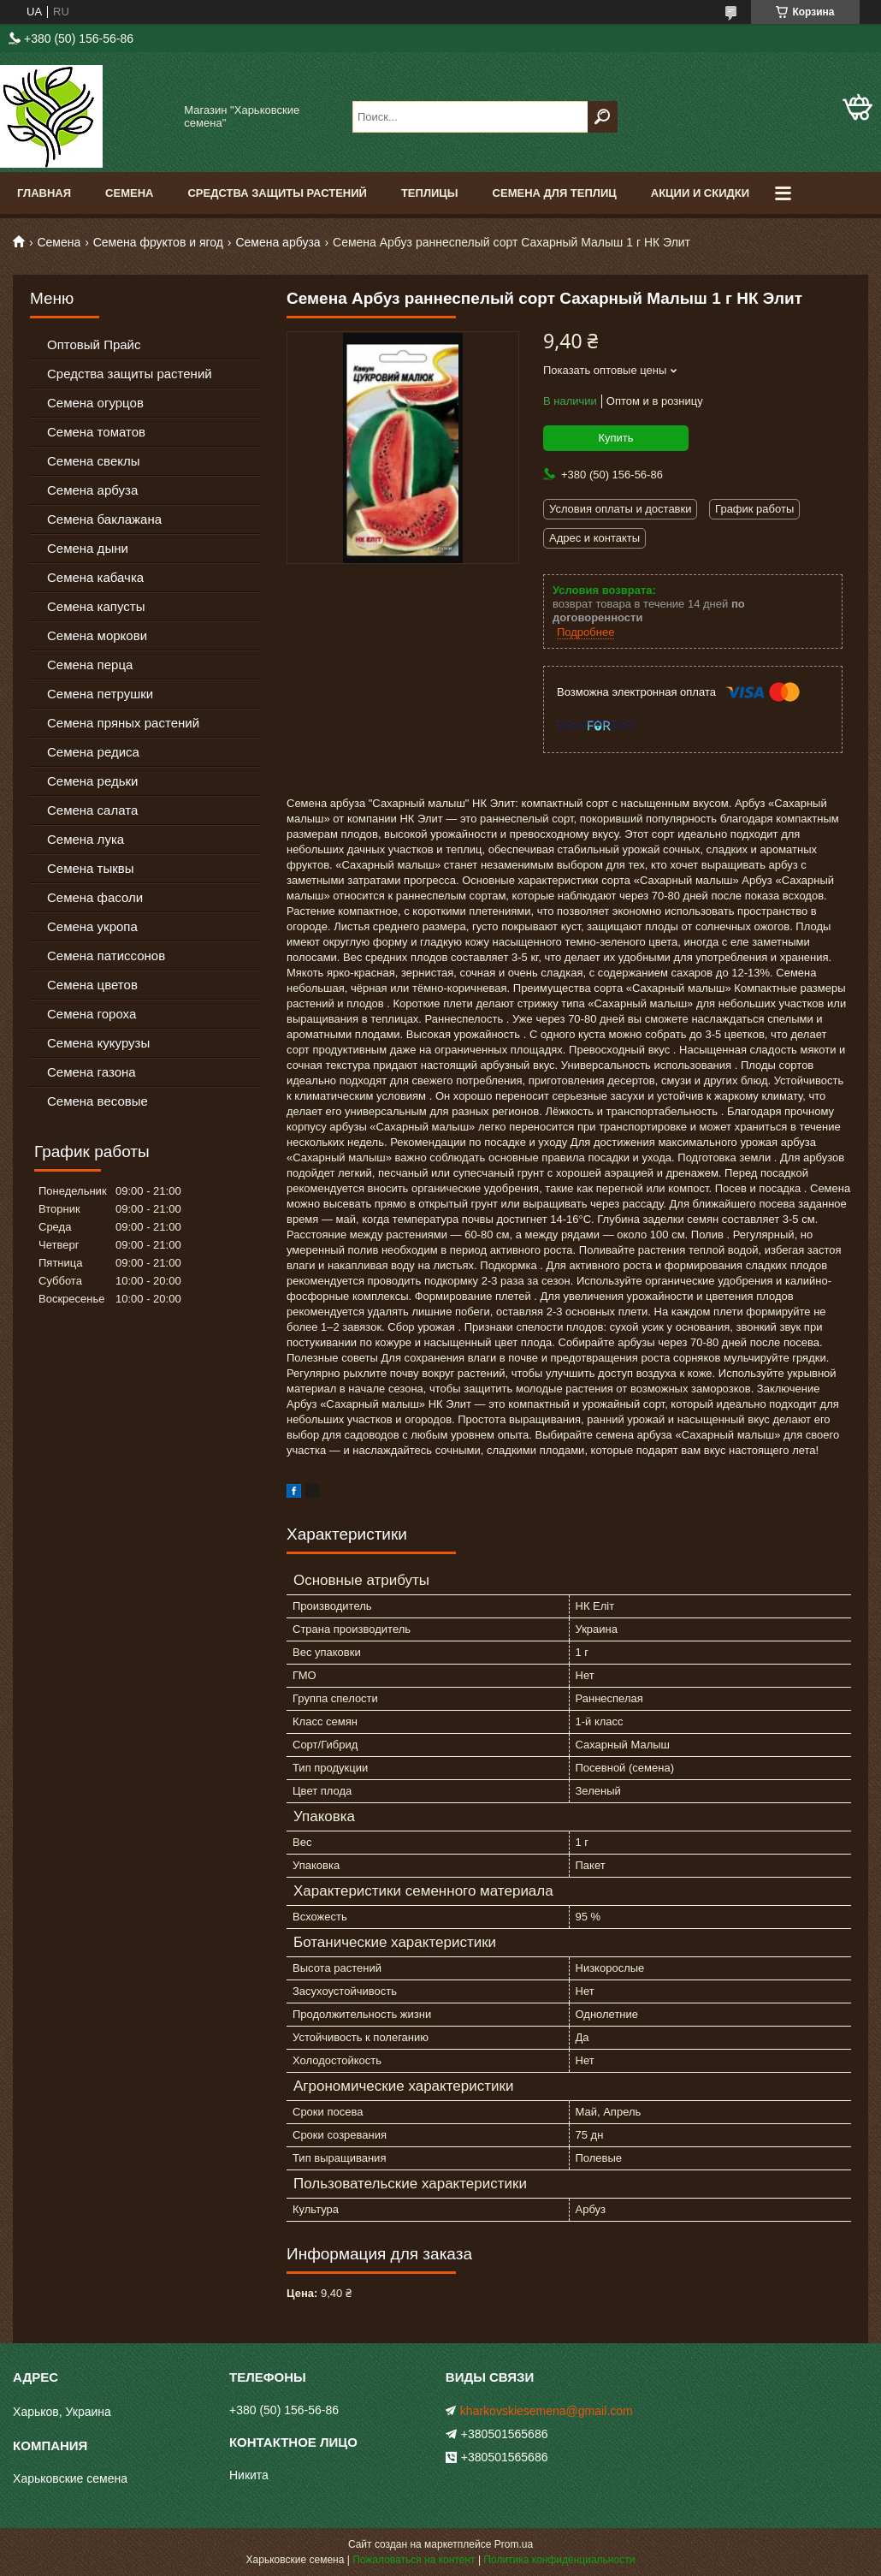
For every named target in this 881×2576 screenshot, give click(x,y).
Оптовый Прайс (93, 344)
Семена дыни (87, 548)
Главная (44, 193)
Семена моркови (97, 635)
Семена (129, 193)
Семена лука (85, 839)
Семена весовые (97, 1101)
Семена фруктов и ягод (158, 242)
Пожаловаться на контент (413, 2560)
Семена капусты (96, 606)
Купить (615, 437)
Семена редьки (93, 781)
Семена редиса (93, 752)
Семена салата (92, 810)
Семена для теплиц (555, 193)
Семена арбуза (277, 242)
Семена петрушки (100, 693)
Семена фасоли (95, 897)
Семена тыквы (90, 868)
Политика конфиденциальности (559, 2560)
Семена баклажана (104, 519)
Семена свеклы (93, 461)
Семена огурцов (95, 402)
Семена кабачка (95, 577)
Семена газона (91, 1072)
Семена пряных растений (123, 722)
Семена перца (90, 664)
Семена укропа (92, 926)
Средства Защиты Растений (277, 193)
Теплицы (429, 193)
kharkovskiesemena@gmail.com (546, 2411)
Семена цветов (92, 984)
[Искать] (603, 117)
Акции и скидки (700, 193)
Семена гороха (91, 1013)
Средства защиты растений (129, 373)
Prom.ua (513, 2544)
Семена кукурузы (98, 1043)
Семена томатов (96, 431)
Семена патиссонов (106, 955)
